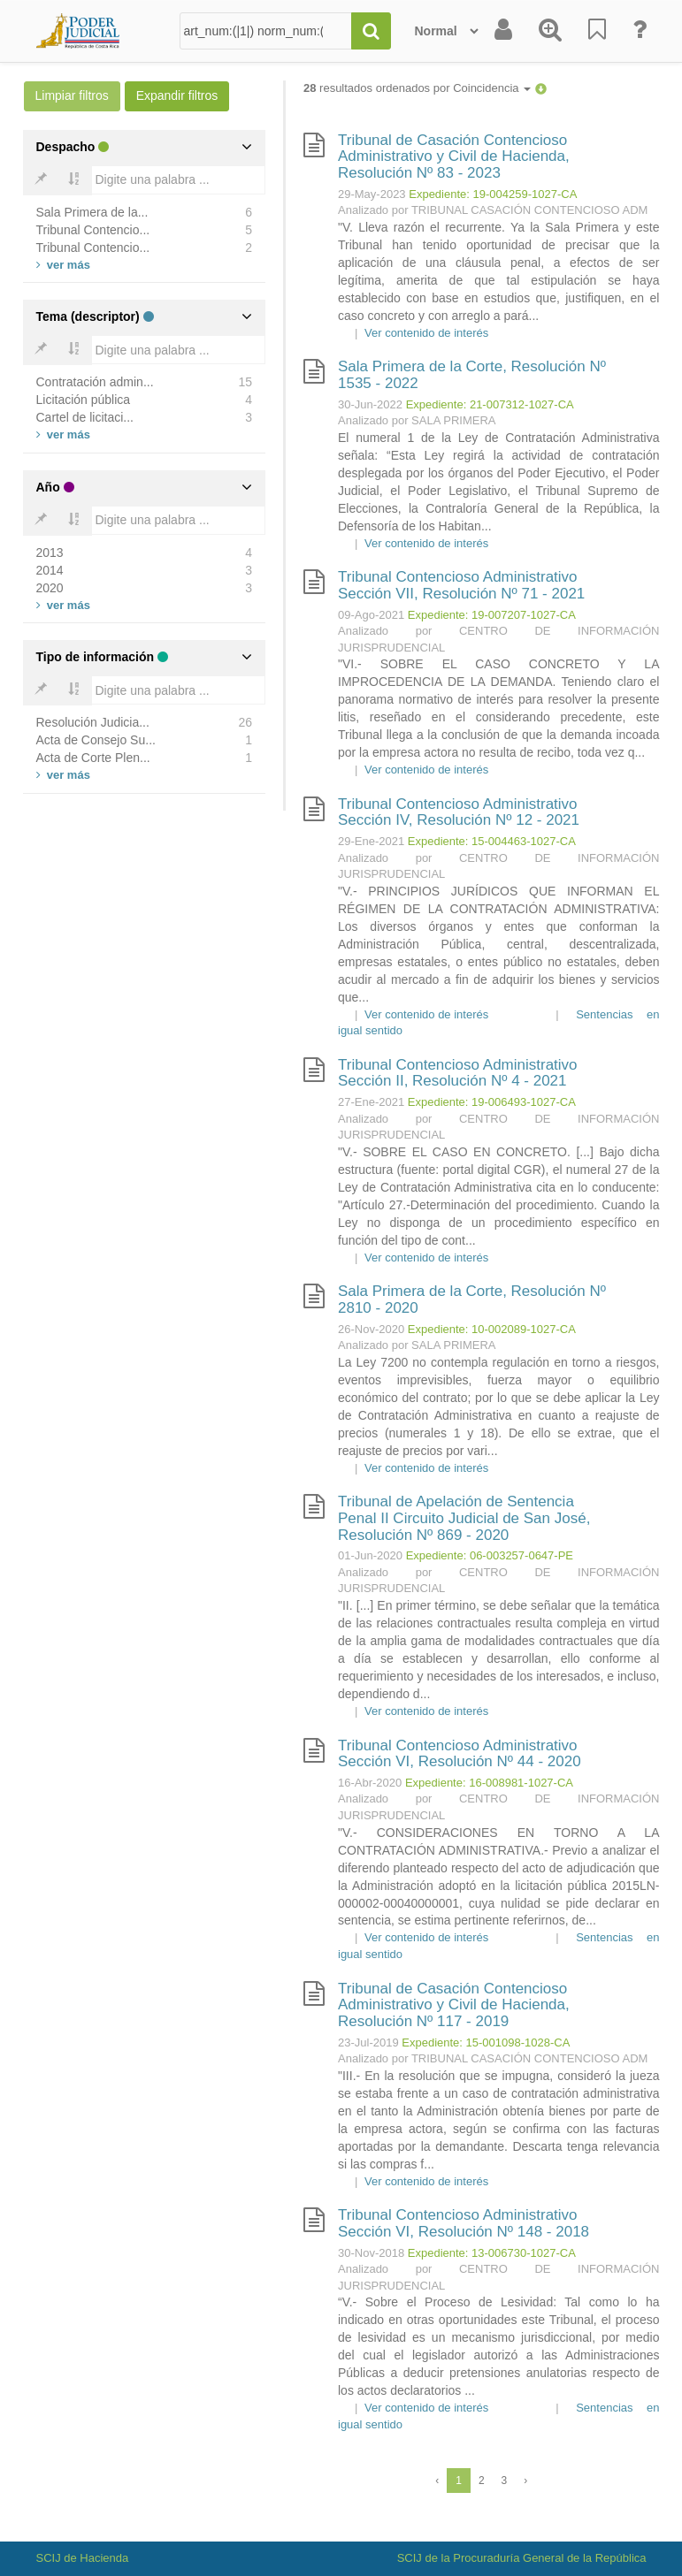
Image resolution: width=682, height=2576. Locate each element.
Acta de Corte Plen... (93, 758)
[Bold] (40, 180)
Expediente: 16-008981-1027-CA (489, 1782)
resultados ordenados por (417, 88)
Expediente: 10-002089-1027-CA (492, 1329)
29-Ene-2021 (371, 841)
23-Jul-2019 (368, 2042)
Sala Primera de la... (92, 212)
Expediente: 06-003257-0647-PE (489, 1555)
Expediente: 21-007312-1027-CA (490, 404)
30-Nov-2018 (371, 2253)
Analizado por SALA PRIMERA (416, 420)
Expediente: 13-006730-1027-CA (492, 2253)
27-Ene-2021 (371, 1102)
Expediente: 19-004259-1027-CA (493, 194)
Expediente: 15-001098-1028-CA (486, 2042)
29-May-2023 (372, 194)
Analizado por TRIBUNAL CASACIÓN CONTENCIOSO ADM (493, 210)
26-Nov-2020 (371, 1329)
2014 (50, 570)
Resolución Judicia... (92, 722)
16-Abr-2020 (370, 1782)
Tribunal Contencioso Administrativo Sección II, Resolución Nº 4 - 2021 (458, 1073)
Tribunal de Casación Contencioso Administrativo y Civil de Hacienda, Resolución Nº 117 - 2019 (454, 2005)
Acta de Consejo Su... (96, 740)
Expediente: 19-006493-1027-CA (492, 1102)
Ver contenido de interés (426, 332)
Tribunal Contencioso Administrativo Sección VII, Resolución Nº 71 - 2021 (461, 585)
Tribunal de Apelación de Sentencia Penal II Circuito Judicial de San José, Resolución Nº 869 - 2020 (464, 1518)
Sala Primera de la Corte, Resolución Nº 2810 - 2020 (472, 1299)
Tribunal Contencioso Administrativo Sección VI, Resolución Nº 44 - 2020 (459, 1754)
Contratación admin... (95, 382)
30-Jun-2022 (370, 404)
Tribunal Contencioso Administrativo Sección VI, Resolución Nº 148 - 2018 (463, 2223)
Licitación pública (83, 399)
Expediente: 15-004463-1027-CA (492, 841)
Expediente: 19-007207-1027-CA (492, 614)
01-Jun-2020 (370, 1555)
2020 (50, 588)
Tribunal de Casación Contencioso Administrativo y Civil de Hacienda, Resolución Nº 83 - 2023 (454, 156)
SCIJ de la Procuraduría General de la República (522, 2558)
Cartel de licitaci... (85, 417)
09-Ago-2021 (371, 614)
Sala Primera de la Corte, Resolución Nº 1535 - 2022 (472, 375)
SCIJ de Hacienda (82, 2558)
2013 (50, 552)
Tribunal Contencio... (93, 230)
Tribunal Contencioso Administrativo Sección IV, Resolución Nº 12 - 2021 (458, 812)
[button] (541, 88)
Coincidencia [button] (492, 88)
